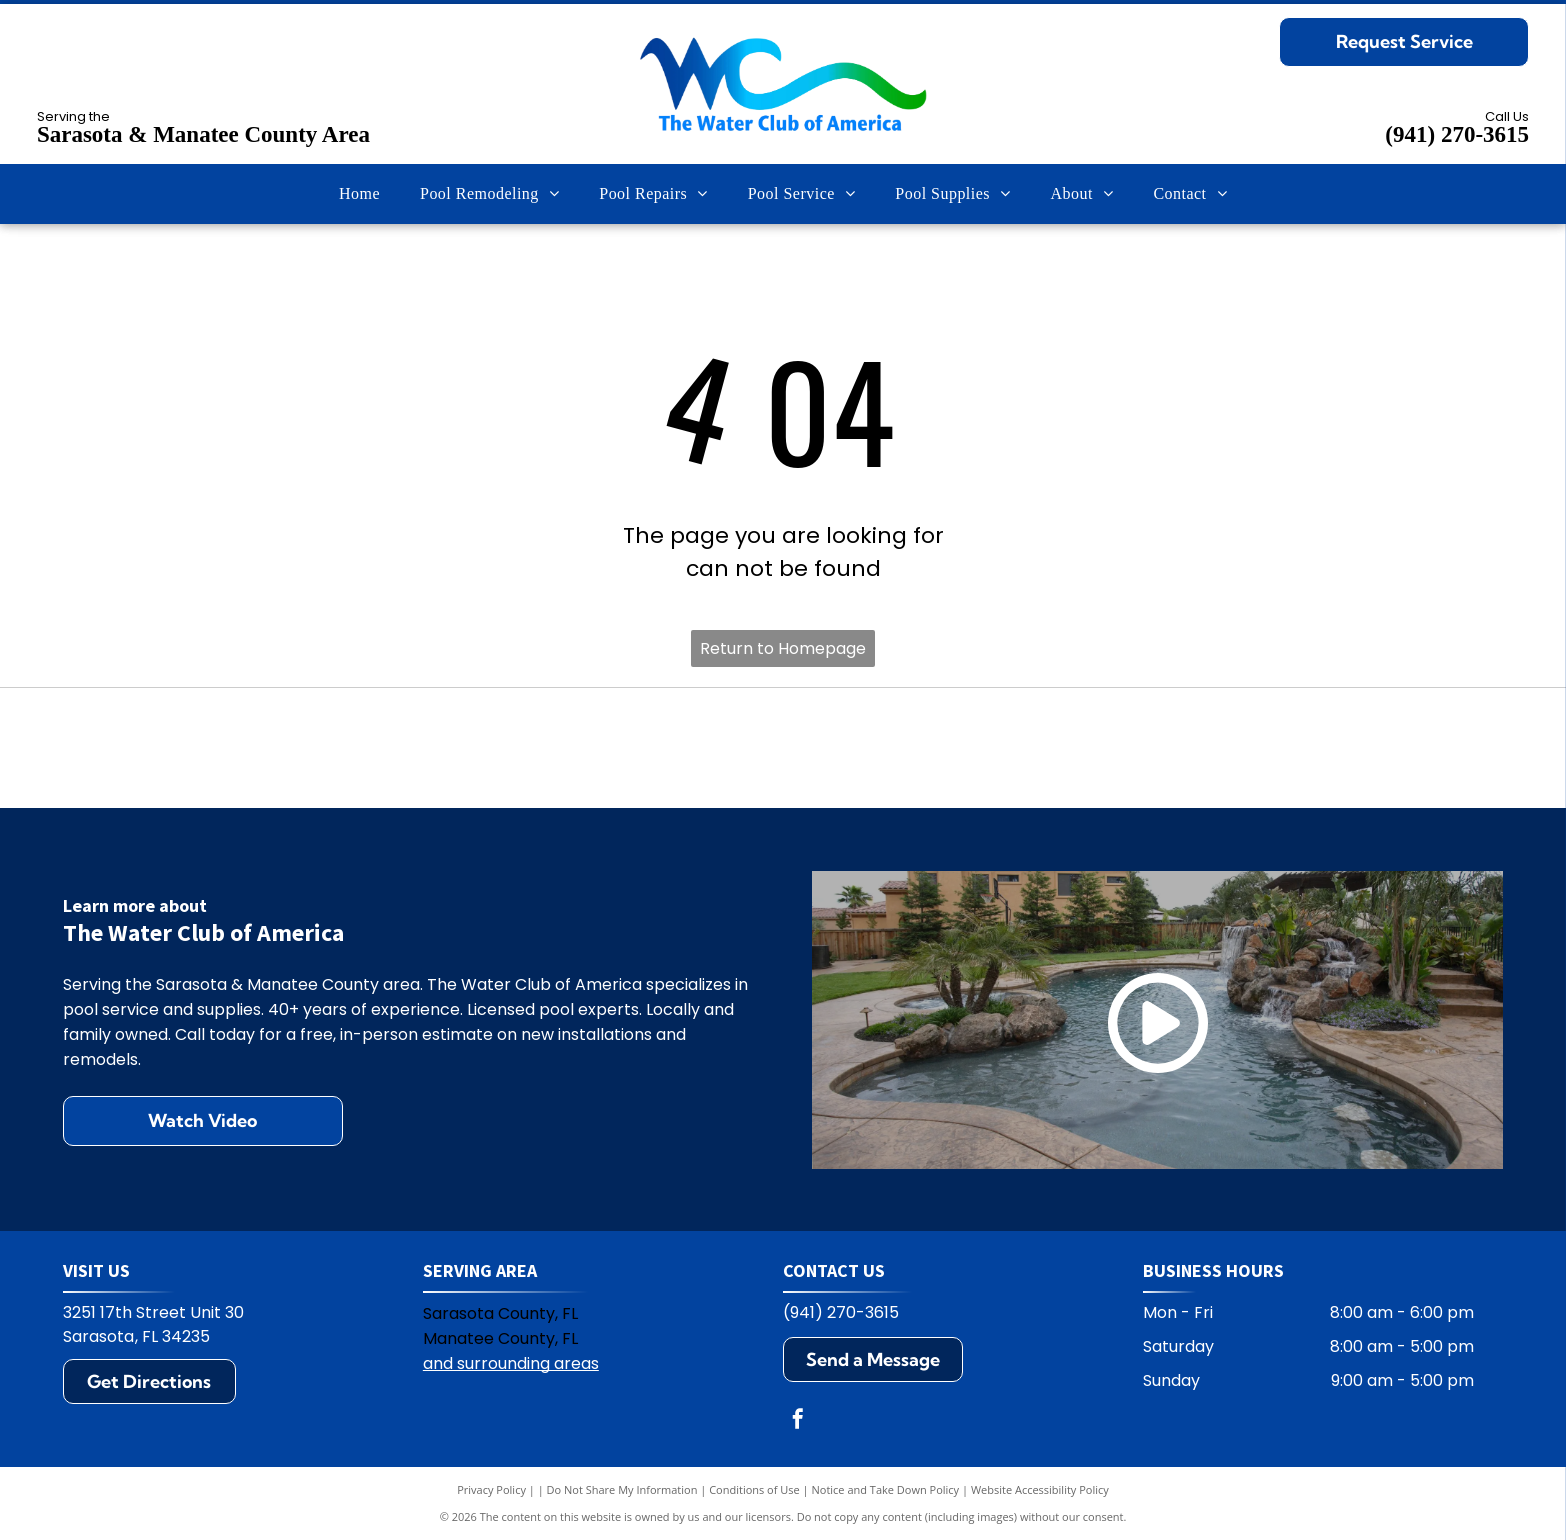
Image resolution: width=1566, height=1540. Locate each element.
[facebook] (798, 1421)
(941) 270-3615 (1457, 134)
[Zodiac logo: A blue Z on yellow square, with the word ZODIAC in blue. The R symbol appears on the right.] (1357, 748)
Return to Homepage (783, 648)
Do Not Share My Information (622, 1489)
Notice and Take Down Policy (886, 1489)
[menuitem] (359, 194)
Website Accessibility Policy (1040, 1489)
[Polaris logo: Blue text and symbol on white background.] (496, 748)
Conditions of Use (754, 1489)
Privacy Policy (491, 1489)
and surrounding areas (511, 1363)
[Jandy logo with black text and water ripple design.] (1070, 748)
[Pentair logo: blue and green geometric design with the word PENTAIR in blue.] (783, 748)
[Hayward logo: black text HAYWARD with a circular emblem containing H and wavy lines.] (209, 748)
